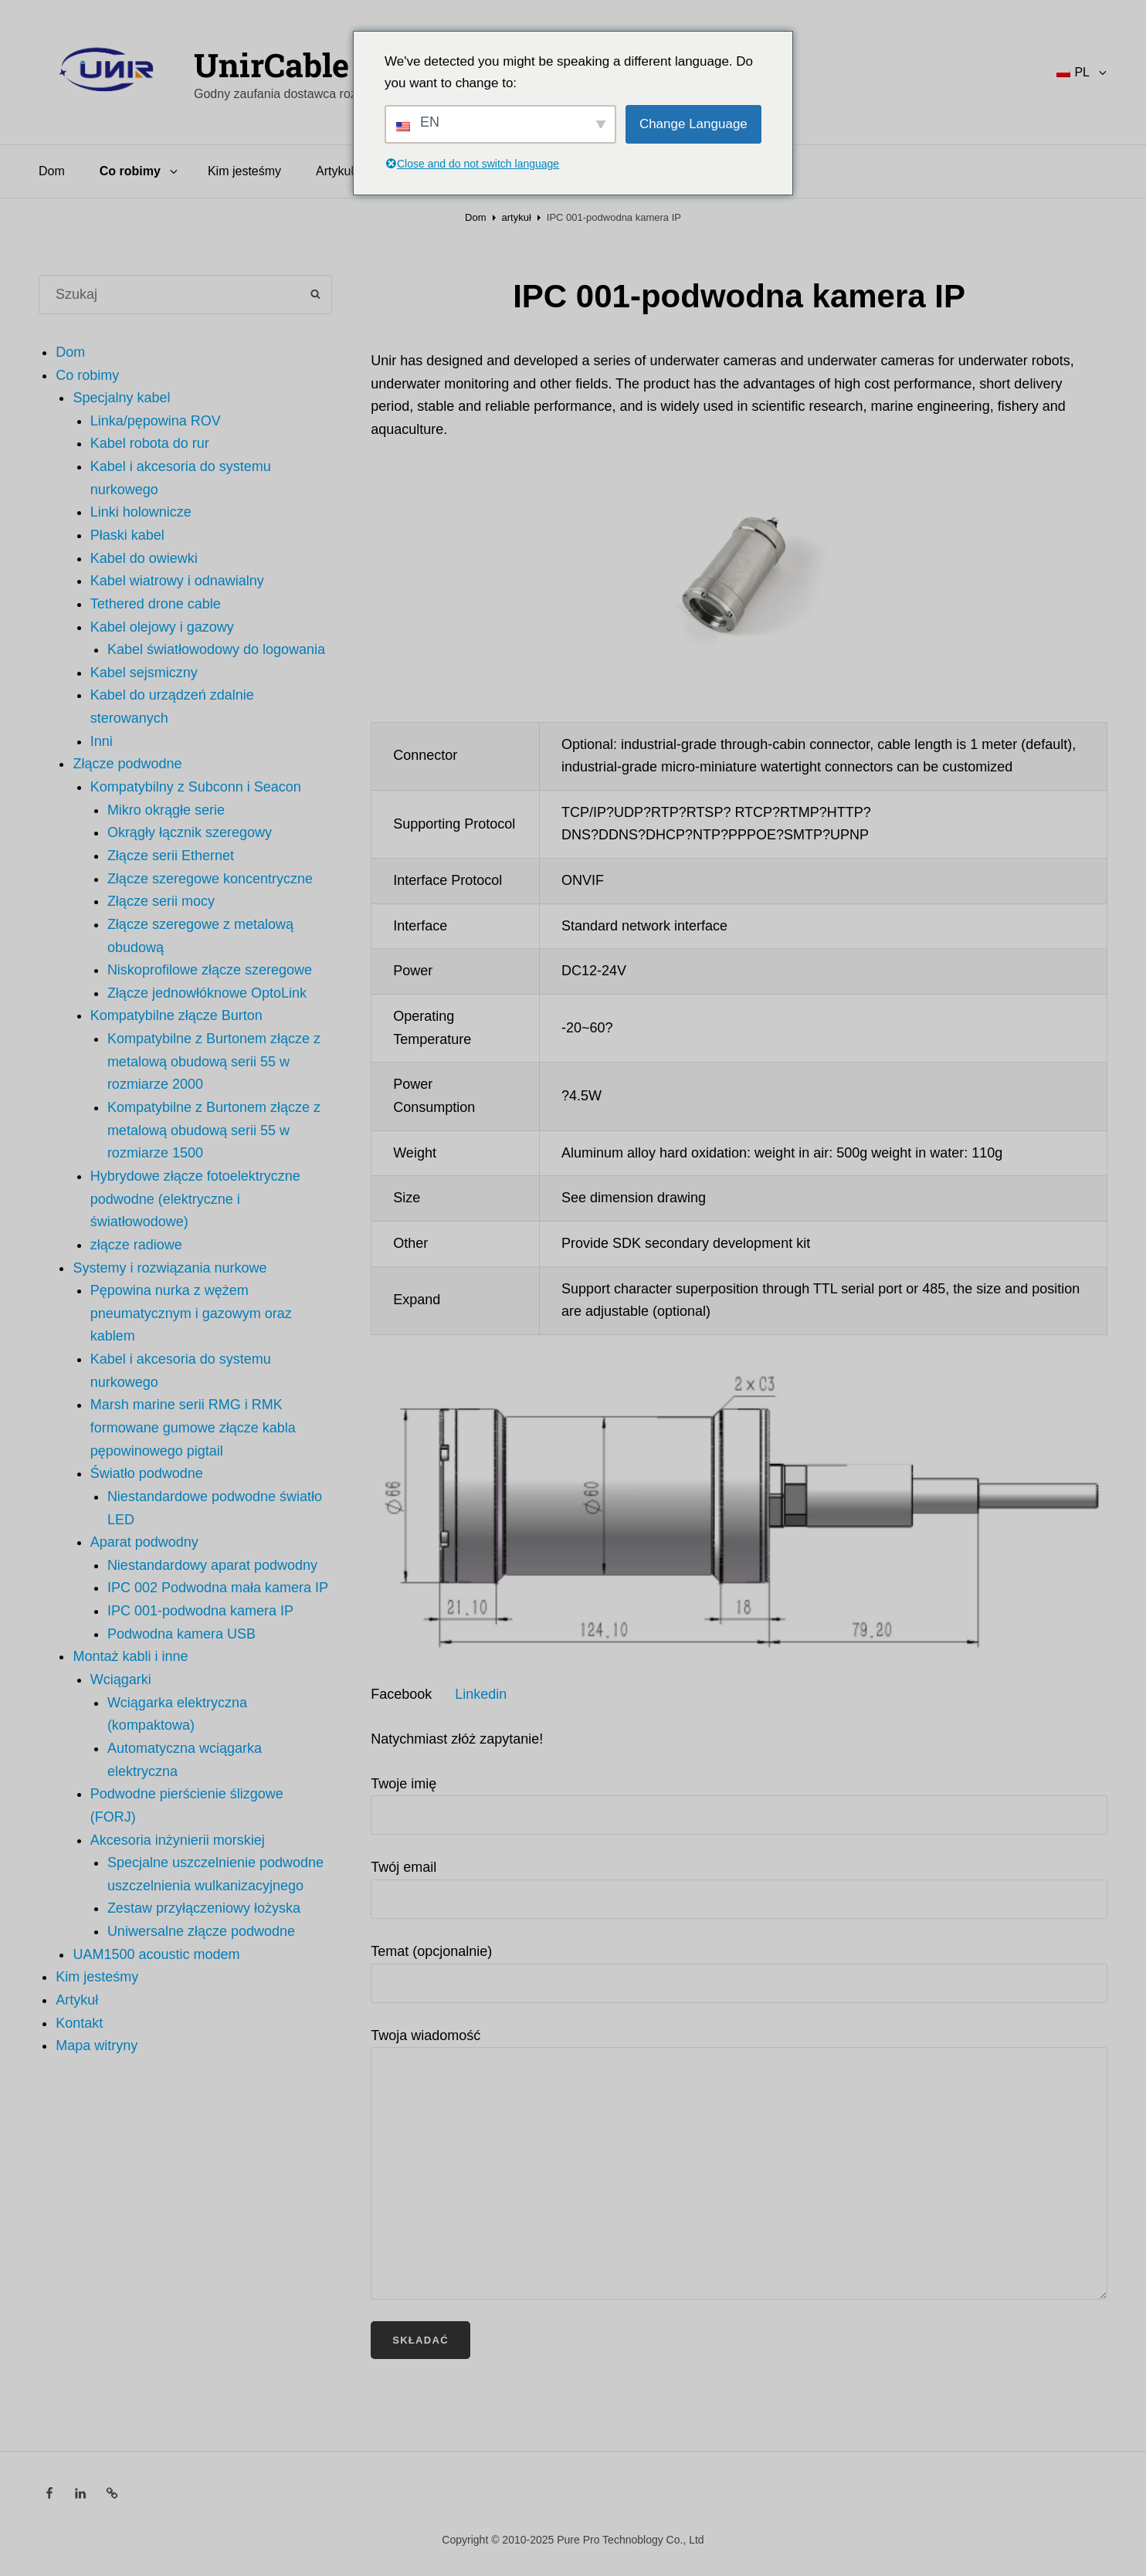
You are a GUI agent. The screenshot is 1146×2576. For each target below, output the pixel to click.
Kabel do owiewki (144, 558)
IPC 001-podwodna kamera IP (200, 1610)
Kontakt (79, 2023)
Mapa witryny (96, 2045)
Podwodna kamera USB (181, 1634)
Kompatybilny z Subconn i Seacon (195, 787)
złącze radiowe (136, 1244)
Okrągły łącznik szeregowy (189, 832)
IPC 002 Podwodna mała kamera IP (217, 1587)
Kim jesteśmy (244, 171)
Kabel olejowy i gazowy (162, 627)
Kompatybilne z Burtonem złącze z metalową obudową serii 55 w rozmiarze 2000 (213, 1061)
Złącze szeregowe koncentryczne (210, 878)
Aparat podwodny (144, 1542)
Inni (101, 741)
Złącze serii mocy (161, 901)
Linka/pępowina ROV (155, 421)
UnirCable (271, 64)
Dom (52, 171)
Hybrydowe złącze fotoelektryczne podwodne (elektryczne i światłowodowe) (195, 1198)
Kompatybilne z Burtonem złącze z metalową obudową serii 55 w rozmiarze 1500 (213, 1130)
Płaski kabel (127, 535)
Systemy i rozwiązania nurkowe (169, 1268)
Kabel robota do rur (149, 443)
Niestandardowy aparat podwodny (212, 1565)
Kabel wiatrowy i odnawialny (177, 580)
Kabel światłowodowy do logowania (216, 649)
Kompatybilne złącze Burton (176, 1015)
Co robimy (140, 171)
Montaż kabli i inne (130, 1656)
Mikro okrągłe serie (166, 810)
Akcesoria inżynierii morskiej (177, 1840)
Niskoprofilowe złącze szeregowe (209, 970)
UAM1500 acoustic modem (156, 1954)
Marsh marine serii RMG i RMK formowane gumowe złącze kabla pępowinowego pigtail (193, 1427)
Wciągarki (120, 1679)
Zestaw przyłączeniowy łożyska (203, 1908)
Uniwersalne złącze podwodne (201, 1931)
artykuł (516, 217)
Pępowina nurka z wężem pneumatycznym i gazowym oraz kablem (191, 1313)
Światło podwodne (146, 1473)
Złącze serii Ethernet (170, 855)
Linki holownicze (141, 512)
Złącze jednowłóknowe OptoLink (207, 993)
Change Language (693, 124)
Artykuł (335, 171)
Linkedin (481, 1694)
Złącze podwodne (127, 763)
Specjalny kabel (121, 397)
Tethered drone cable (155, 604)
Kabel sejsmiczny (144, 672)
